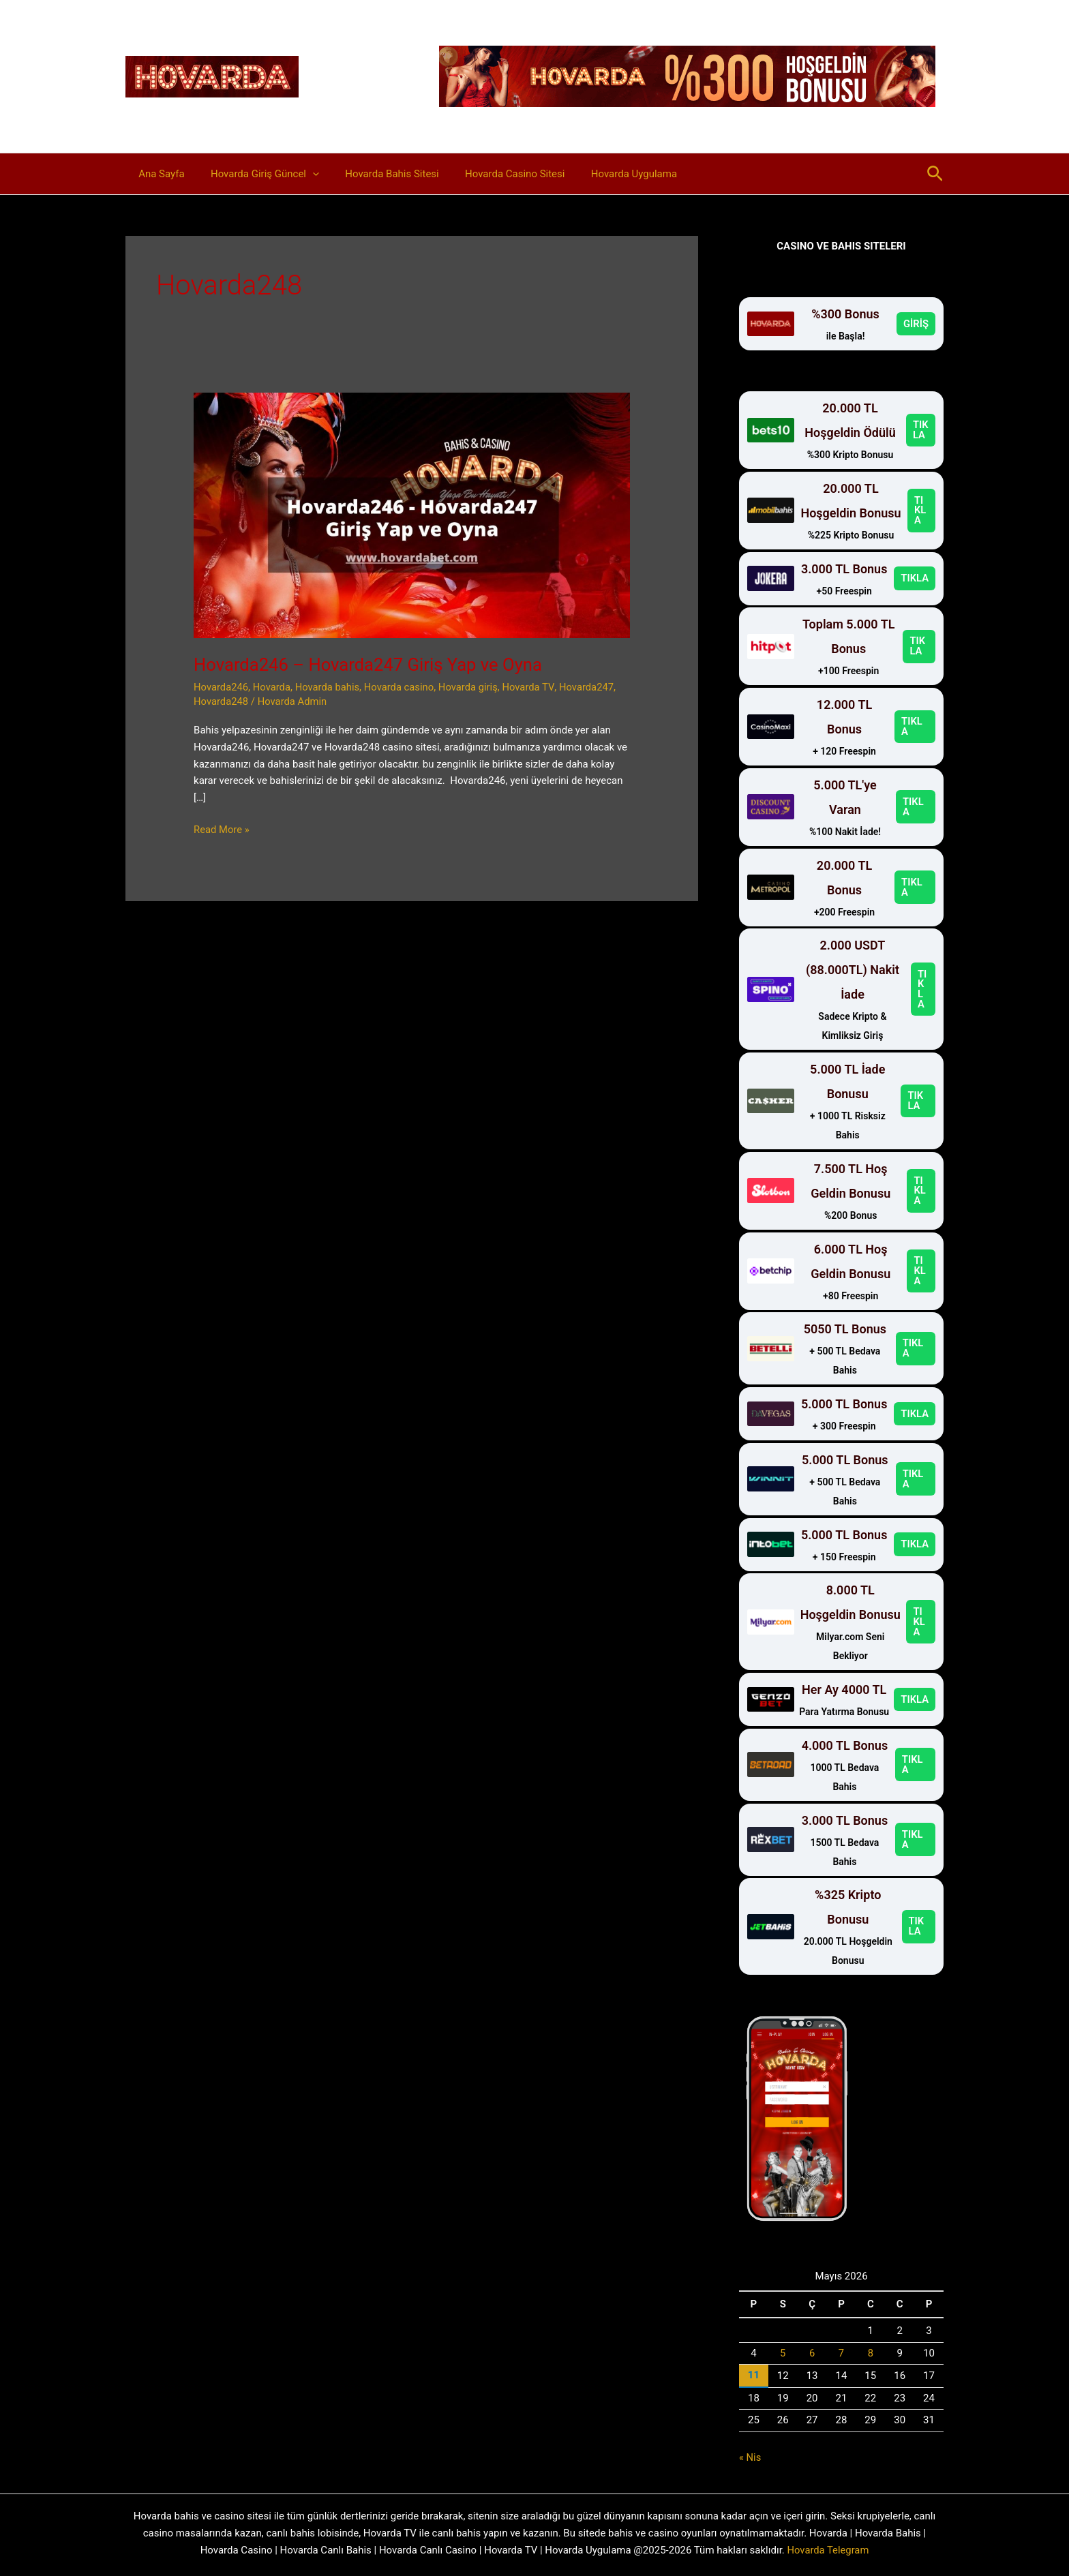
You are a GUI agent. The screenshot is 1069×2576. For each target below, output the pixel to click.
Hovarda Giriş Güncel (256, 173)
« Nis (750, 2457)
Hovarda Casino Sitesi (495, 174)
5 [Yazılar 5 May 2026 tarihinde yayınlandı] (782, 2353)
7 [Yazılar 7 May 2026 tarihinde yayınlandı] (841, 2353)
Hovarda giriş (472, 687)
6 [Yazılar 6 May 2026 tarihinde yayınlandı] (812, 2353)
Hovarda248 (221, 701)
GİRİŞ (916, 324)
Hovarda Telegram (828, 2549)
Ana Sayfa (158, 174)
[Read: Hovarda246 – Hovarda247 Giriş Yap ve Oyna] (412, 515)
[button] (304, 173)
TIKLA (921, 430)
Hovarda (273, 687)
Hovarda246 (221, 687)
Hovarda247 (590, 687)
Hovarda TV (532, 687)
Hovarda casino (401, 687)
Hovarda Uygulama (608, 174)
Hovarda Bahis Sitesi (378, 174)
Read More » (222, 829)
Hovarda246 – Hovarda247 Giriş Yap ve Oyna (370, 664)
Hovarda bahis (329, 687)
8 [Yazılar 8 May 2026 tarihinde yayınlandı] (870, 2353)
